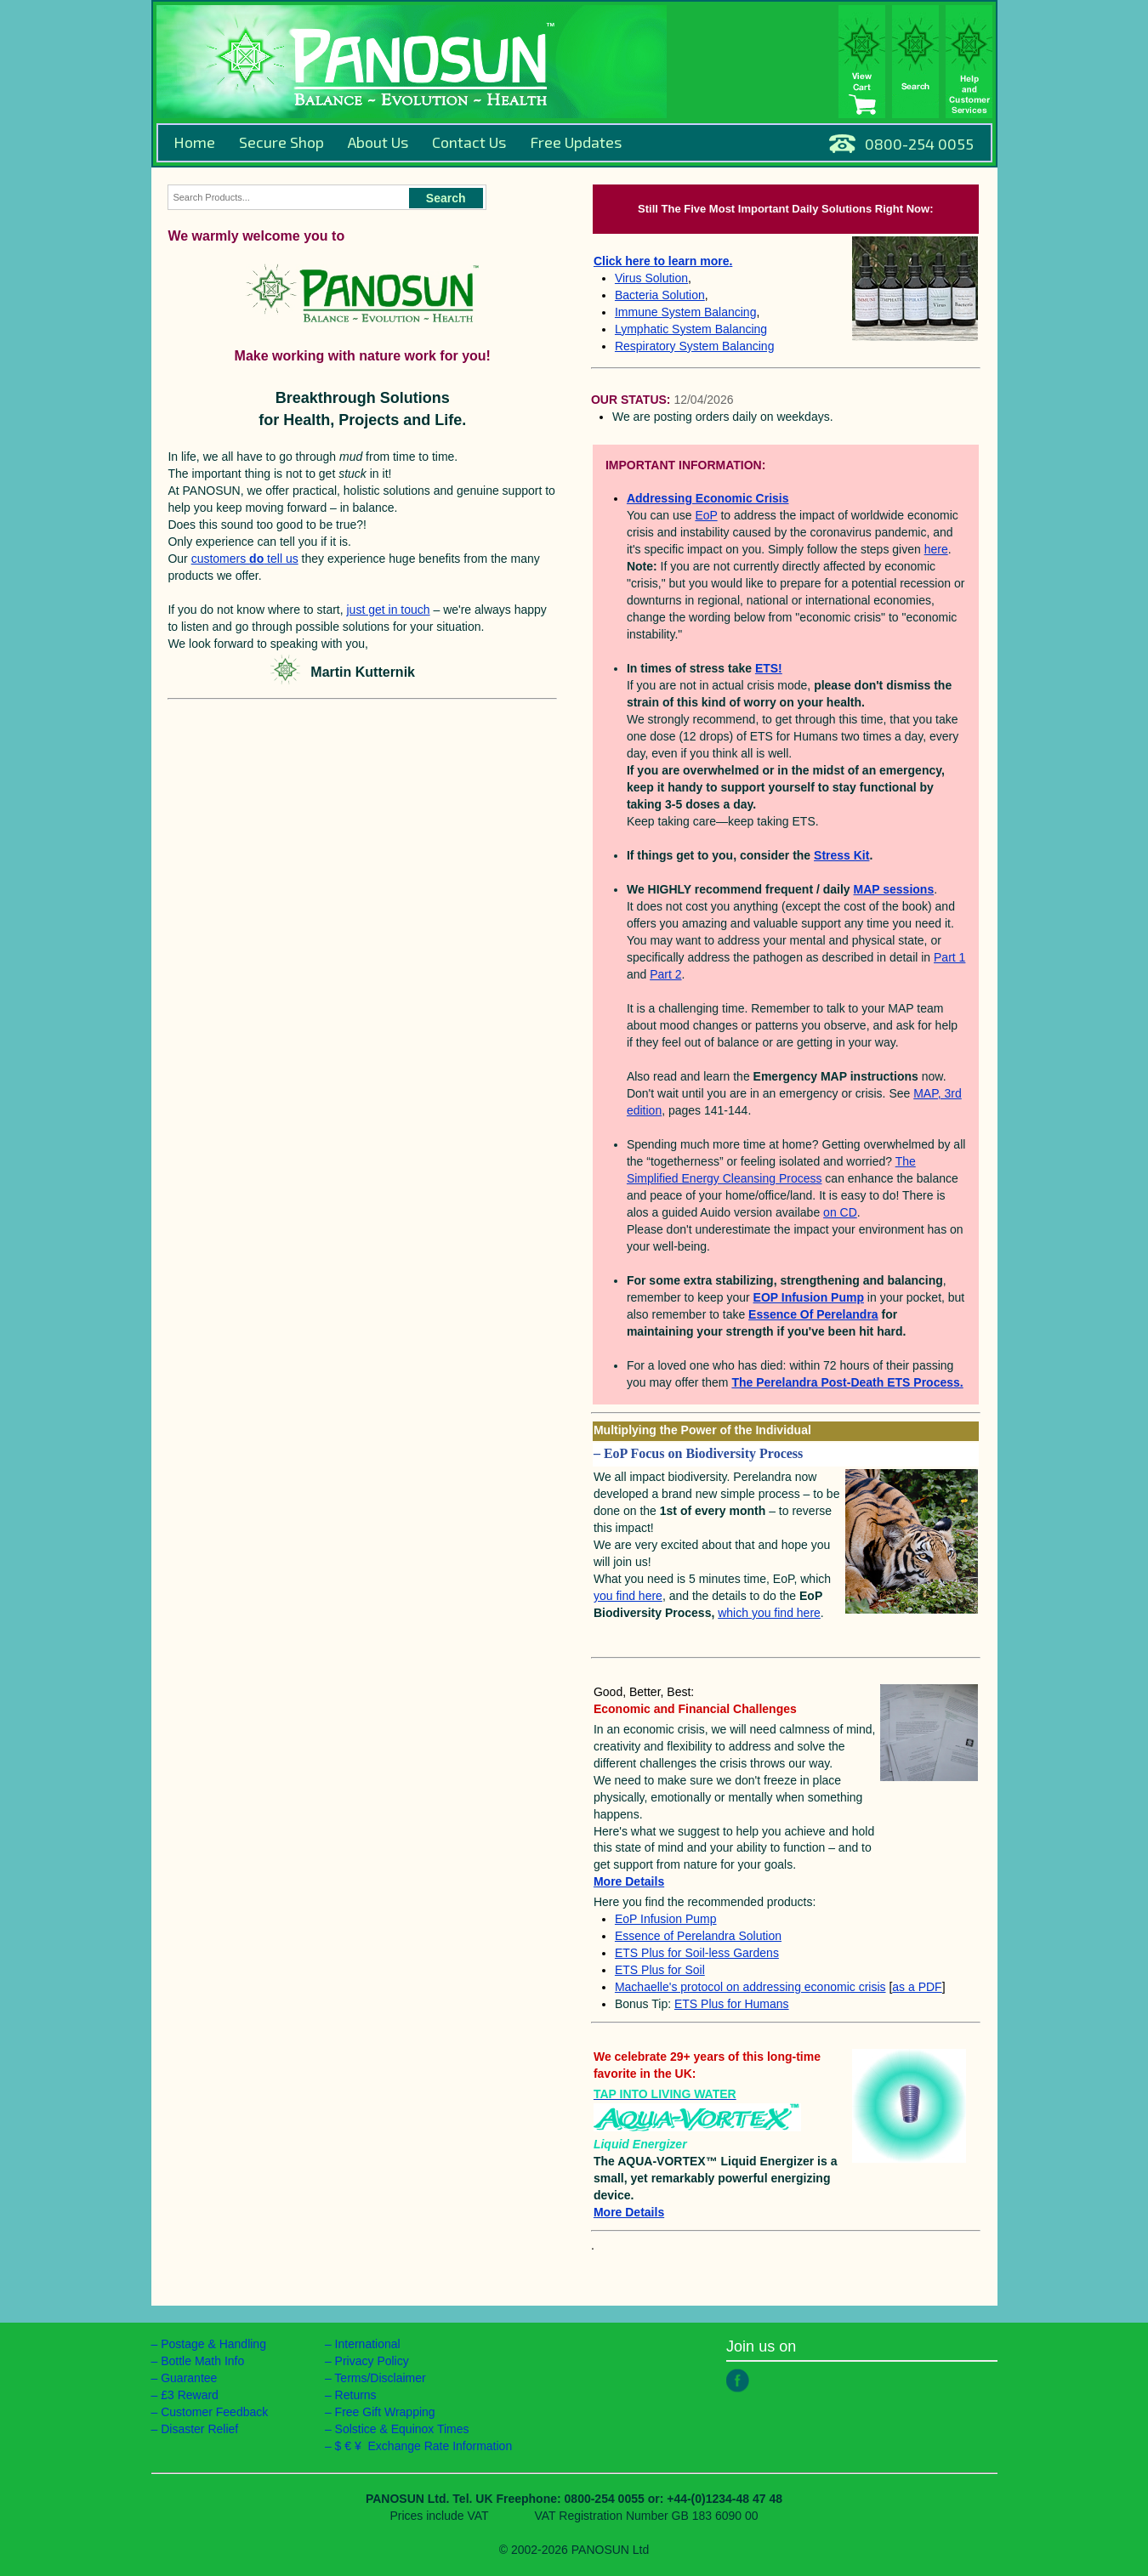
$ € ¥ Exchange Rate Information (424, 2446)
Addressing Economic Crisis (708, 498)
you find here (628, 1596)
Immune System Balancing (686, 312)
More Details (629, 2212)
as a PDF (916, 1987)
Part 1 (949, 957)
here (936, 549)
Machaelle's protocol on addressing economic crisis (750, 1987)
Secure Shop (281, 142)
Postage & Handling (213, 2344)
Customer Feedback (214, 2412)
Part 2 (665, 974)
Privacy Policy (372, 2361)
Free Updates (576, 142)
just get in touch (388, 609)
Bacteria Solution (660, 295)
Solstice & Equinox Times (402, 2429)
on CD (840, 1212)
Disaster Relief (199, 2429)
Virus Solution (651, 278)
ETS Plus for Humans (731, 2004)
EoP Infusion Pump (666, 1919)
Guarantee (189, 2378)
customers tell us (244, 558)
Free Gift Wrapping (385, 2412)
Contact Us (469, 142)
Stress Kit (841, 855)
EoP (706, 515)
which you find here (769, 1613)
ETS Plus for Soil (660, 1970)
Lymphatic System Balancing (691, 329)
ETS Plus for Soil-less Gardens (697, 1953)
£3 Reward (190, 2395)
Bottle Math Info (202, 2361)
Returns (356, 2395)
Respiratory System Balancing (695, 346)
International (368, 2344)
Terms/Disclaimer (379, 2378)
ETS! (768, 668)
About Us (378, 142)
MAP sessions (894, 889)
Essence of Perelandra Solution (698, 1936)
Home (194, 142)
